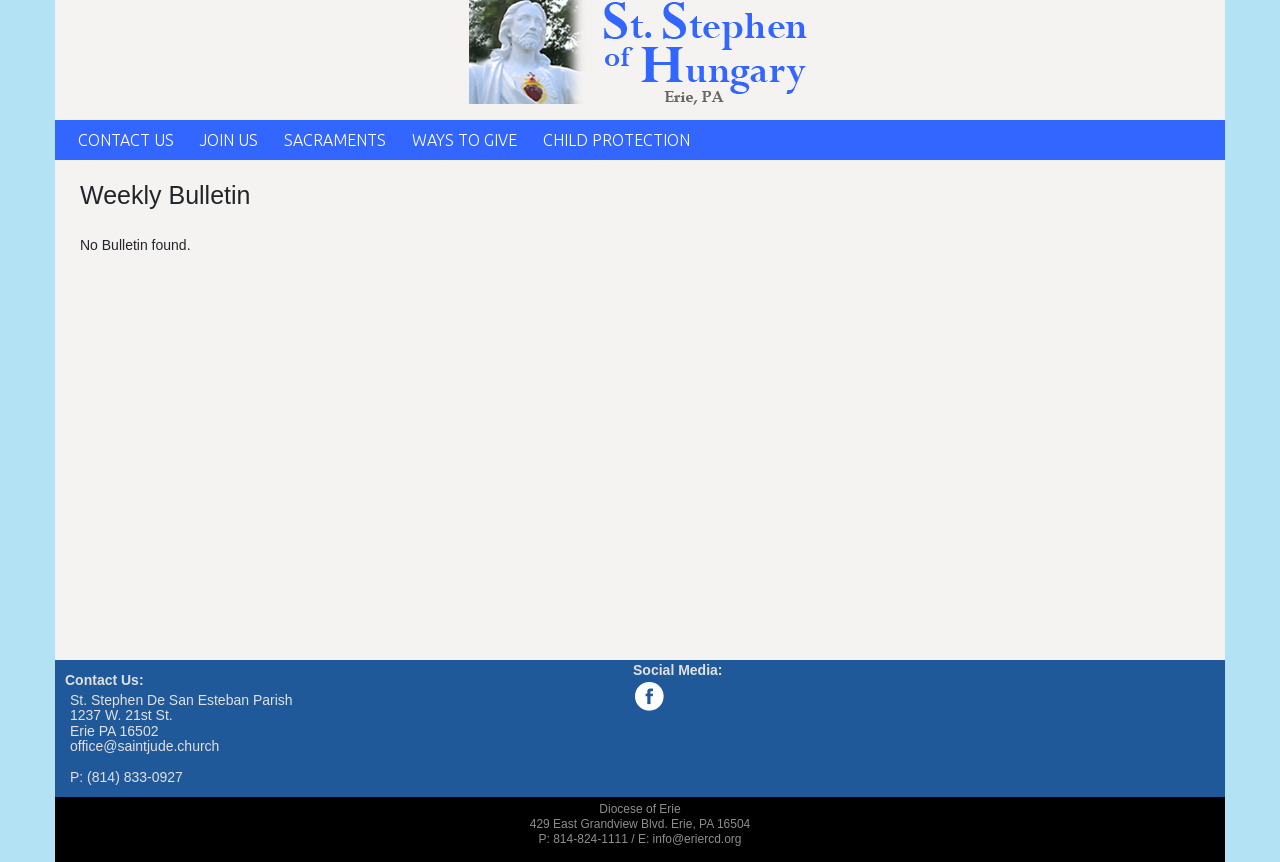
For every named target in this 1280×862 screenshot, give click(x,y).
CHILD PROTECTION (616, 140)
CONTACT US (126, 140)
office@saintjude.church (144, 746)
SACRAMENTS (335, 140)
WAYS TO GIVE (464, 140)
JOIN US (229, 140)
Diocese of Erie (639, 809)
